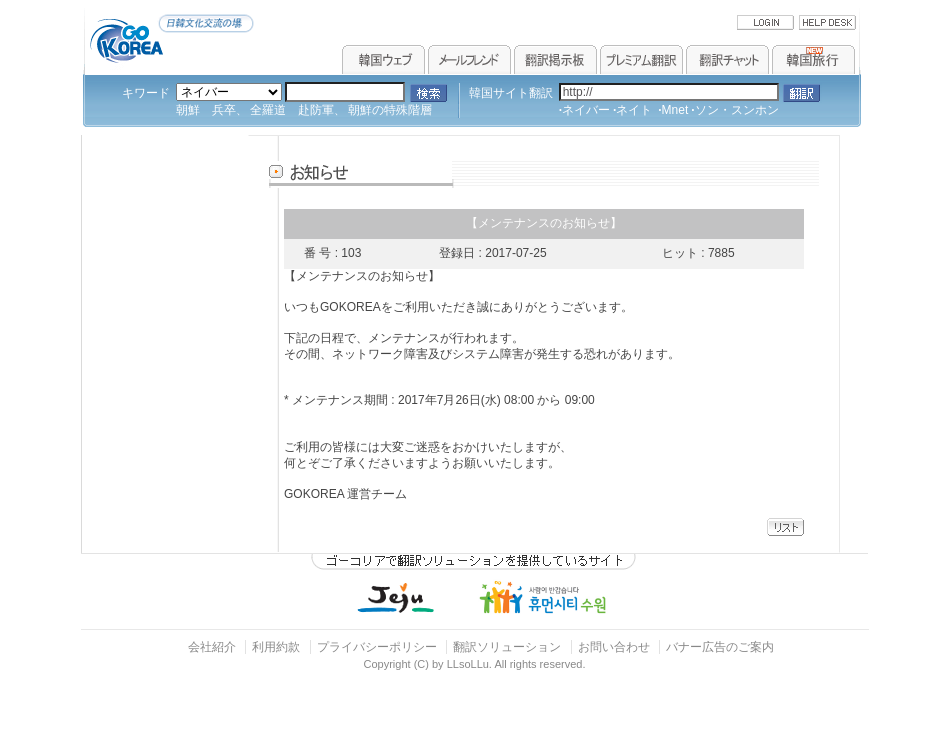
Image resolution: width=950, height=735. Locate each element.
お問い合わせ (615, 647)
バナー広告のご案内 (720, 647)
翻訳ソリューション (507, 647)
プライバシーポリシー (377, 647)
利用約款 (276, 647)
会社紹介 (212, 647)
